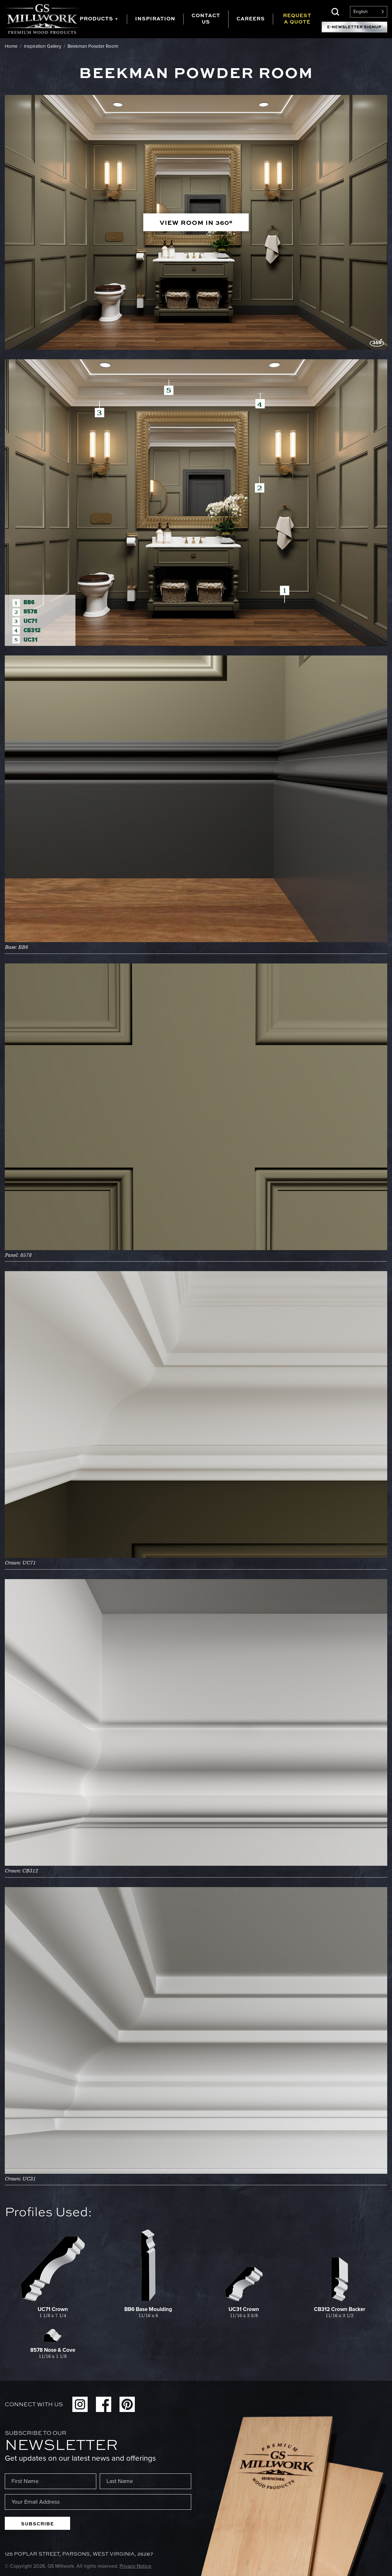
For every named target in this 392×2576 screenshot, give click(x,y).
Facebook (103, 2404)
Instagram (80, 2404)
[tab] (103, 19)
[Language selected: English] (368, 12)
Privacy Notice (135, 2566)
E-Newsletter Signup (354, 27)
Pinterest (127, 2404)
